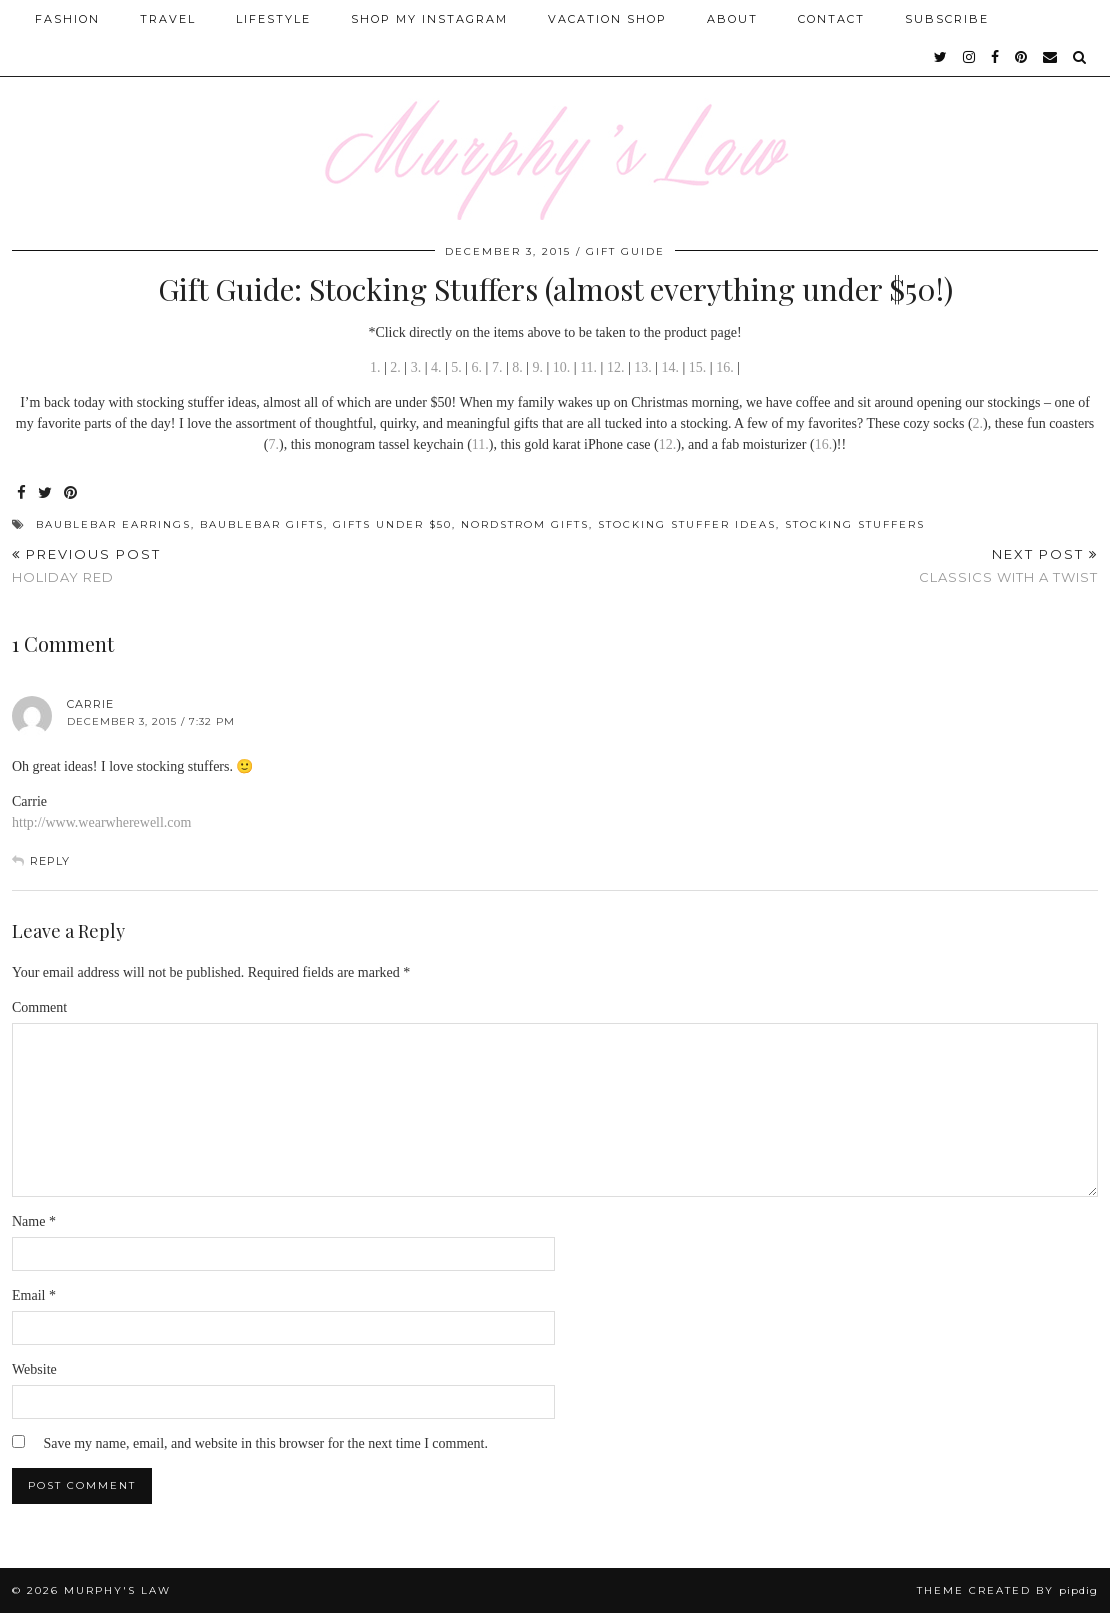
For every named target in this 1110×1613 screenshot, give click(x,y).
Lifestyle (273, 19)
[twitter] (941, 57)
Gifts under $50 (392, 524)
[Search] (1080, 57)
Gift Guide (625, 251)
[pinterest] (1022, 57)
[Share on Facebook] (22, 493)
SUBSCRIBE (947, 19)
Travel (168, 19)
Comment (39, 1007)
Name (34, 1221)
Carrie (90, 704)
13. (643, 367)
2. (395, 367)
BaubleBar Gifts (262, 524)
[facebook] (996, 57)
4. (436, 367)
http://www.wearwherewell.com (101, 822)
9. (536, 367)
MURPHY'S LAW (117, 1590)
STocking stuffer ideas (687, 524)
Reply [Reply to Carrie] (50, 861)
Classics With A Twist (1008, 565)
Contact (831, 19)
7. (497, 367)
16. (725, 367)
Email (34, 1295)
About (732, 19)
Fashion (67, 19)
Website (34, 1369)
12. (616, 367)
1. (375, 367)
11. (588, 367)
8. (517, 367)
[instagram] (970, 57)
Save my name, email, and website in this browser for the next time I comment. (266, 1443)
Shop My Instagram (429, 19)
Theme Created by (1007, 1590)
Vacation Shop (607, 19)
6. (477, 367)
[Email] (1051, 57)
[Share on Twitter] (46, 493)
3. (416, 367)
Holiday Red (86, 565)
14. (671, 367)
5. (456, 367)
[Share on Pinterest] (71, 493)
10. (562, 367)
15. (698, 367)
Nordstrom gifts (525, 524)
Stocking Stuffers (855, 524)
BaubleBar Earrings (113, 524)
